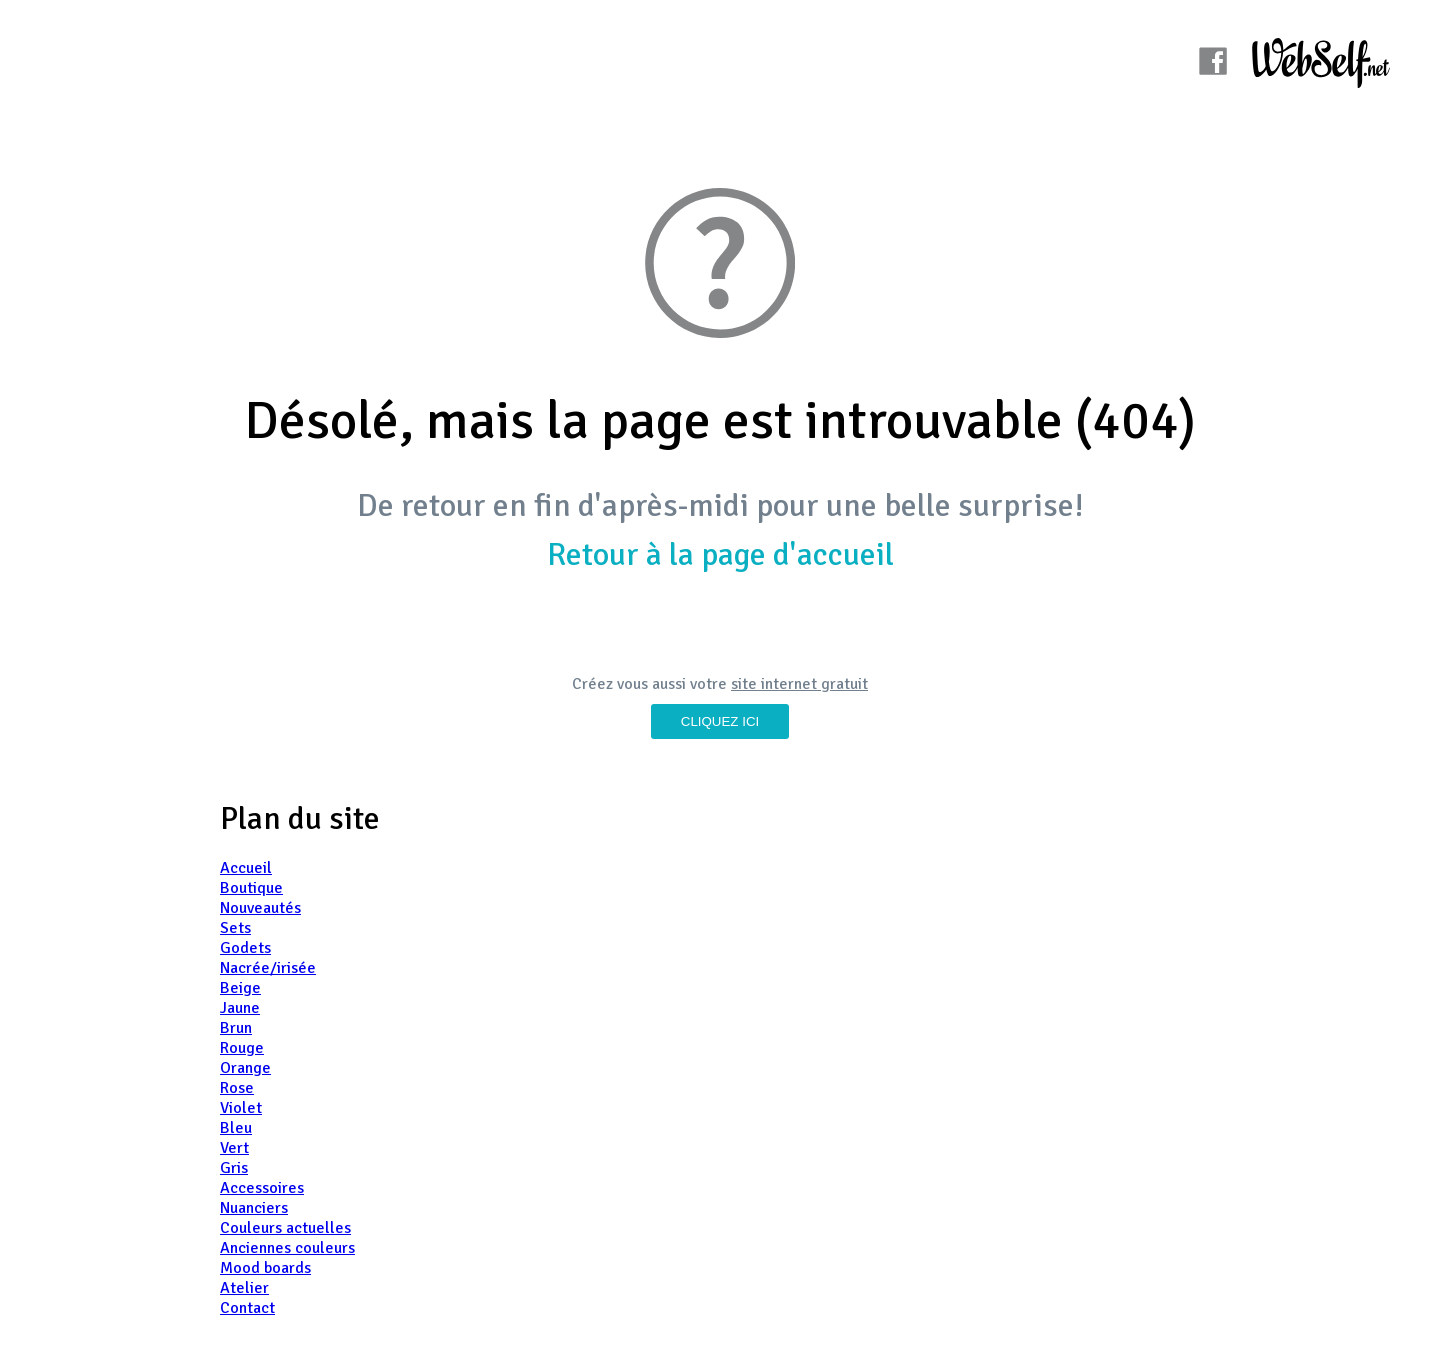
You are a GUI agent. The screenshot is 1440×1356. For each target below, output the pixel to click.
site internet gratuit (799, 684)
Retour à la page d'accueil (720, 554)
